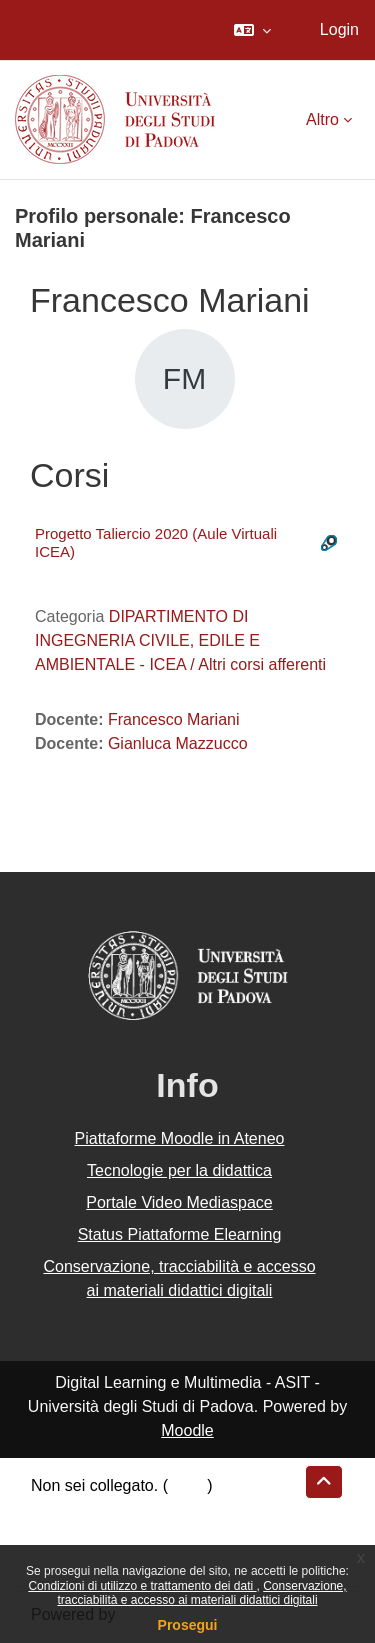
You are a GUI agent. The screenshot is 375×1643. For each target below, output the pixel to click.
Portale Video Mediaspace (179, 1202)
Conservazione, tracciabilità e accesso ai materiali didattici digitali (201, 1593)
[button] (252, 30)
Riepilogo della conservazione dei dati (165, 1509)
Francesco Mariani (174, 719)
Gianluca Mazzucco (178, 743)
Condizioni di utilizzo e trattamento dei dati (142, 1586)
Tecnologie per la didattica (179, 1170)
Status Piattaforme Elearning (180, 1234)
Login (339, 29)
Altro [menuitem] (322, 119)
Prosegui (188, 1625)
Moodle (187, 1430)
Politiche (61, 1533)
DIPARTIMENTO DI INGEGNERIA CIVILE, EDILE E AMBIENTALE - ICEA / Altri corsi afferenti (180, 640)
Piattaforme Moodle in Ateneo (180, 1138)
